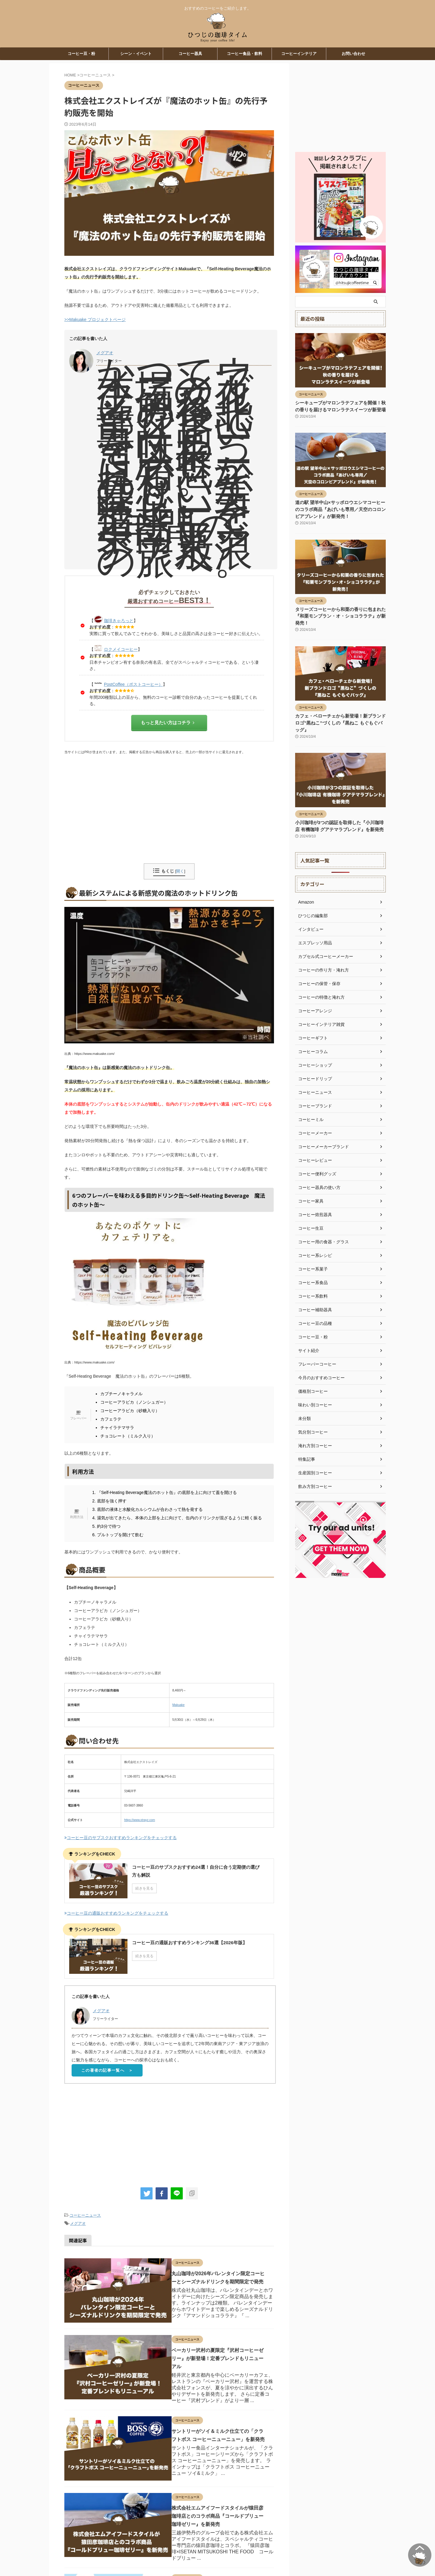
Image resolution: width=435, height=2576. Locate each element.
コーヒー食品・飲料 (244, 53)
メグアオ (104, 352)
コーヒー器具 (190, 53)
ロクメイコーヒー (121, 649)
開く (180, 871)
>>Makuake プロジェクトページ (95, 319)
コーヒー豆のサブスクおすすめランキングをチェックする (120, 1836)
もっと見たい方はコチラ (168, 722)
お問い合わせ (353, 53)
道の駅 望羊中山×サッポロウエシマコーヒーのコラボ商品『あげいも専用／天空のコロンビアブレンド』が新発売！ (339, 509)
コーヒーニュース (85, 2217)
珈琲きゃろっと (119, 620)
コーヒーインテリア (299, 53)
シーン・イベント (136, 53)
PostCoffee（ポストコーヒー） (133, 684)
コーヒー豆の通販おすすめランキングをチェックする (116, 1913)
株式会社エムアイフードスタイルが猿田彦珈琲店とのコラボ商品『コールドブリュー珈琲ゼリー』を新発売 (213, 2500)
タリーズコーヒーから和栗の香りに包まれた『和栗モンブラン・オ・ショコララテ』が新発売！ (339, 615)
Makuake (178, 1704)
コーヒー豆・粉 (81, 53)
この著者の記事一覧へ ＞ (107, 2072)
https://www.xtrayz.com (139, 1819)
